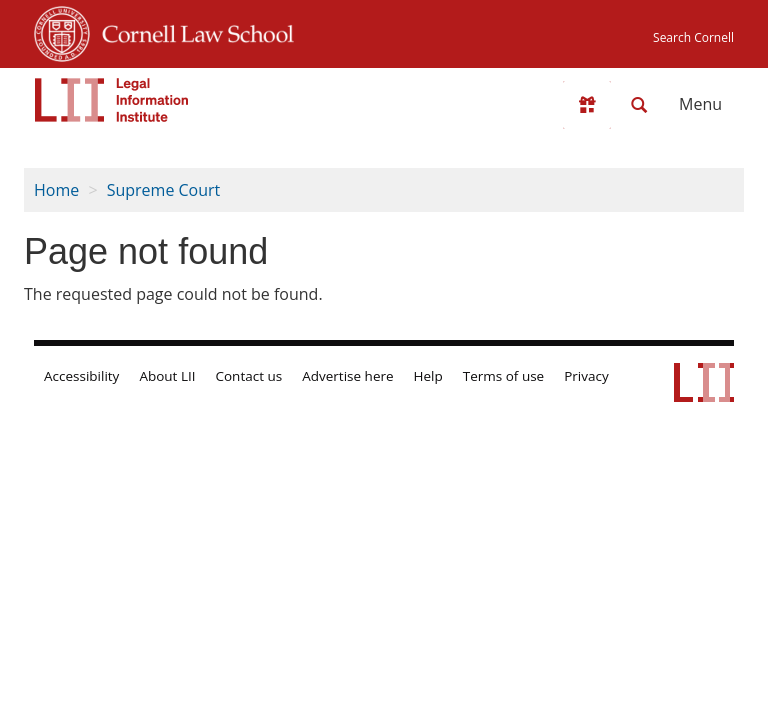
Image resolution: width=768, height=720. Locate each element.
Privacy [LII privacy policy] (586, 376)
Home (56, 190)
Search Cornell (693, 37)
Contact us (249, 376)
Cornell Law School (192, 31)
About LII (167, 376)
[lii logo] (112, 100)
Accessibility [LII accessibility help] (81, 376)
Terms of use (503, 376)
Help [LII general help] (428, 376)
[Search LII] (639, 105)
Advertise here (347, 376)
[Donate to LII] (587, 105)
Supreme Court (164, 190)
